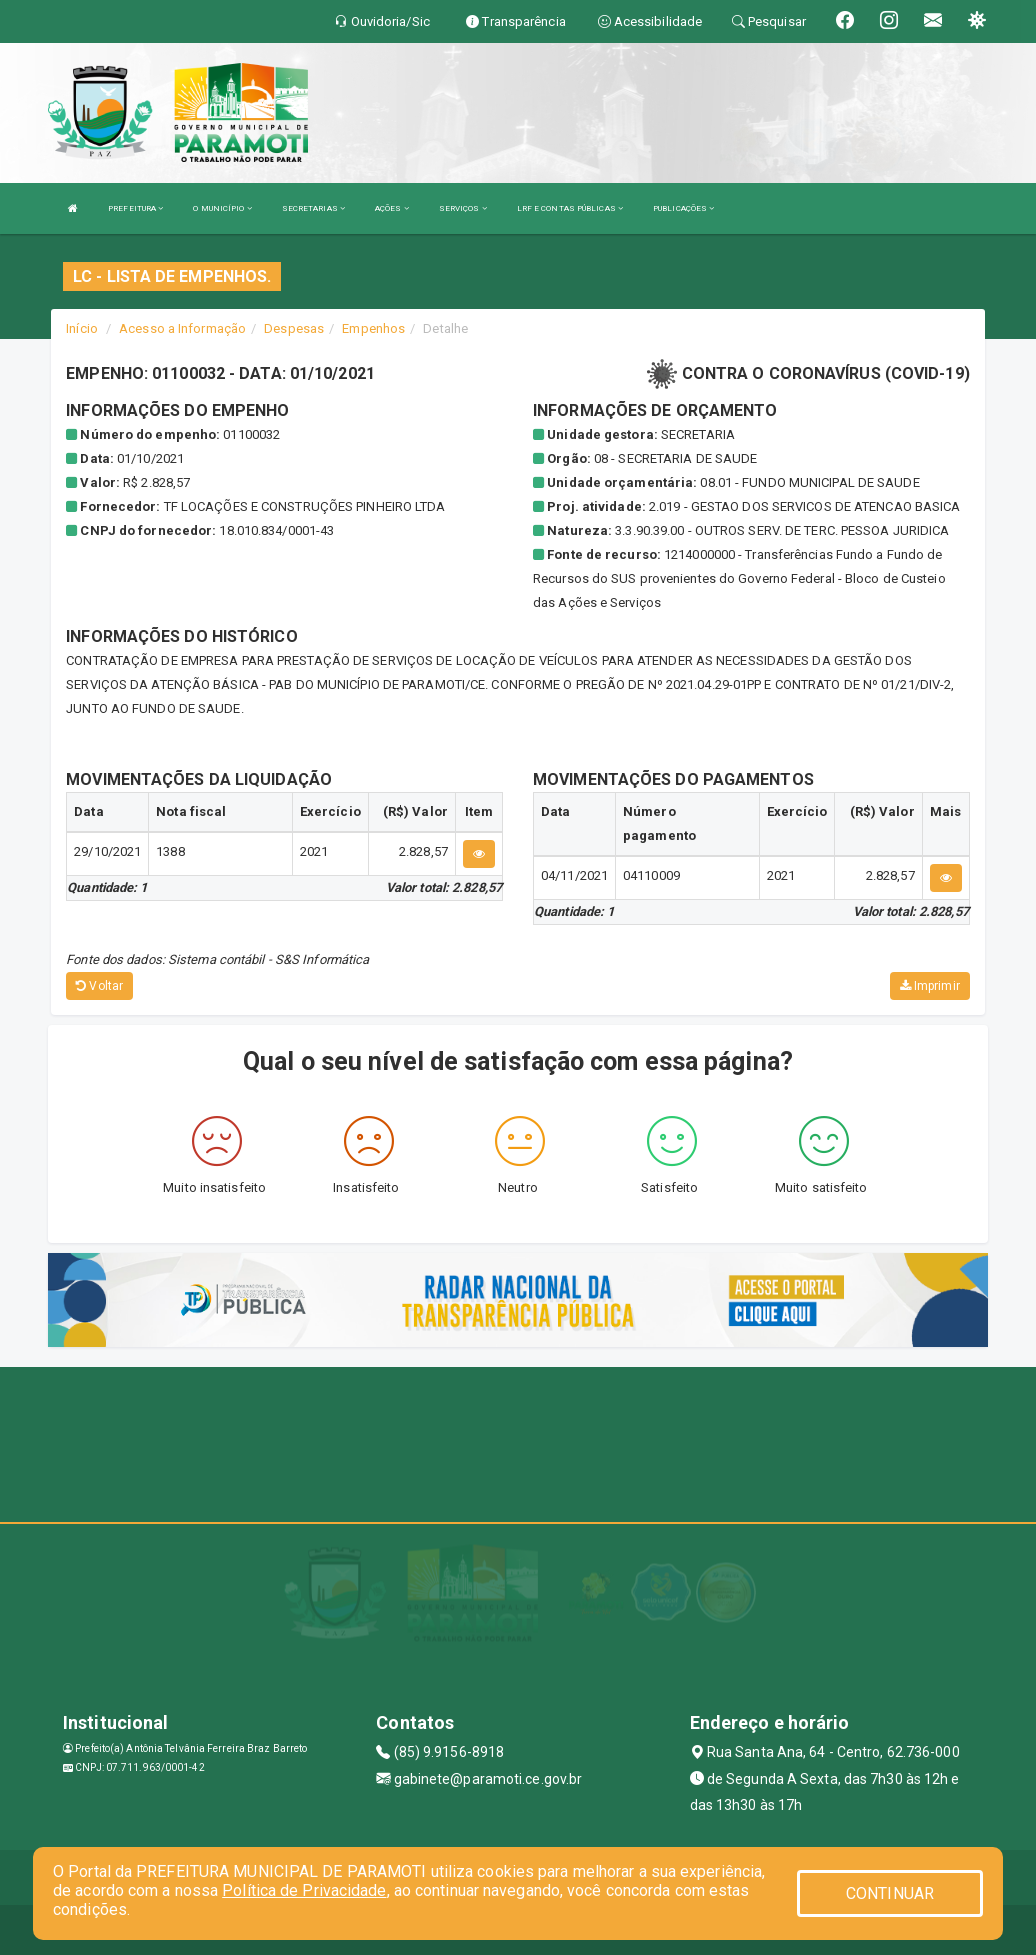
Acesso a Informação (182, 328)
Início (82, 328)
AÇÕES (392, 208)
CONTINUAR (890, 1893)
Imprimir (930, 986)
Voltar (99, 986)
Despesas (294, 328)
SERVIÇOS (463, 208)
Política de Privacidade (304, 1890)
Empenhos (373, 328)
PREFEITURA (135, 208)
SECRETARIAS (313, 208)
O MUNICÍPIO (222, 208)
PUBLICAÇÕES (683, 208)
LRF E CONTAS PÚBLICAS (570, 208)
